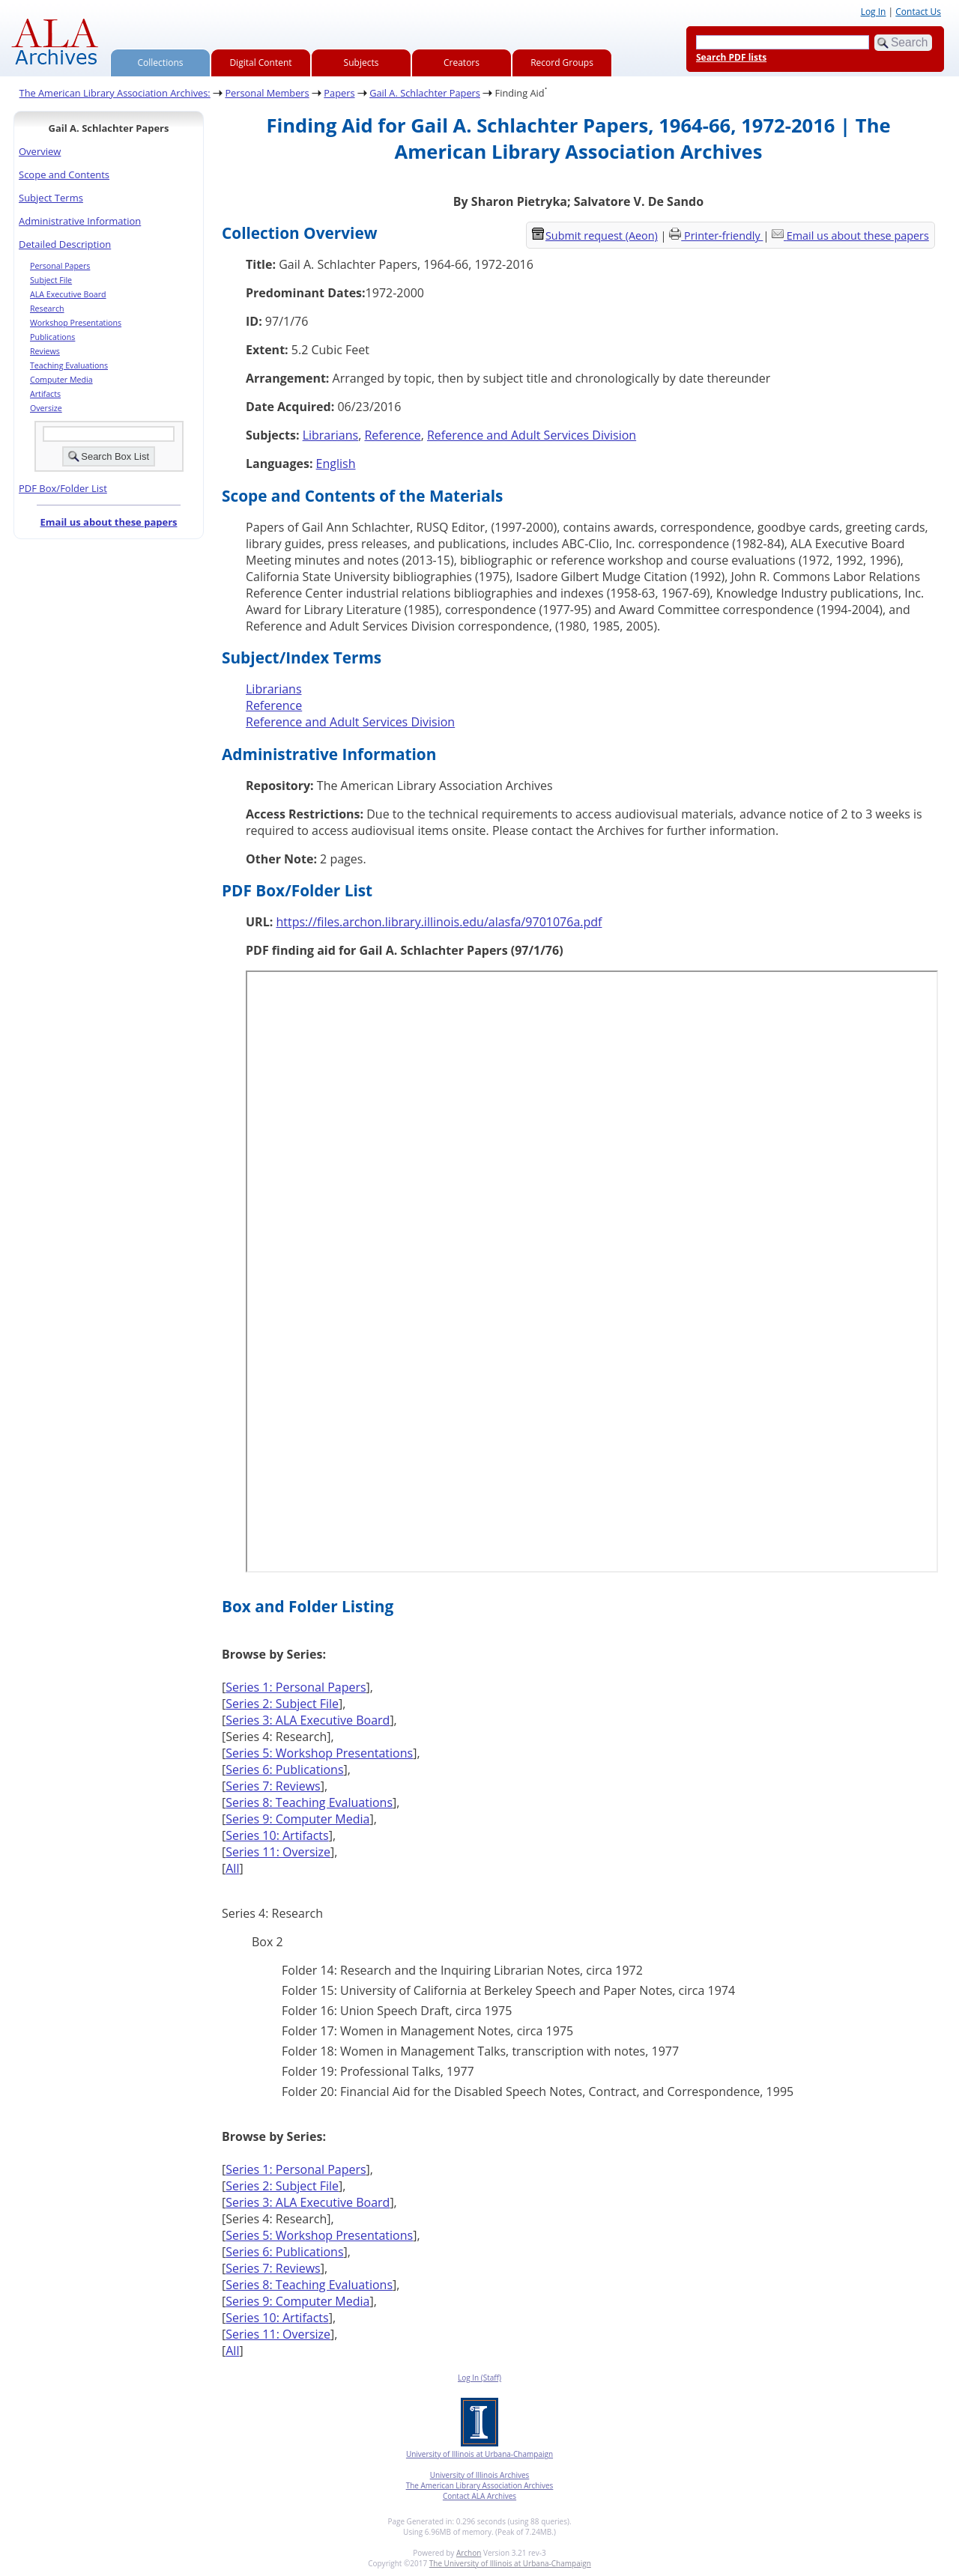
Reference (392, 435)
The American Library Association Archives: (115, 93)
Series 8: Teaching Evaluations (309, 1802)
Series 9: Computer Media (297, 1819)
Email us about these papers (108, 522)
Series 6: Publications (284, 1769)
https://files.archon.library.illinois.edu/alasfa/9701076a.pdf (439, 922)
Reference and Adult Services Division (531, 435)
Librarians (331, 435)
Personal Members (267, 93)
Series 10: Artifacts (277, 1835)
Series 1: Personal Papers (296, 1687)
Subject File (51, 280)
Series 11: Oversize (278, 1852)
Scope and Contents (64, 174)
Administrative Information (80, 221)
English (336, 463)
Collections (161, 62)
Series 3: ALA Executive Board (308, 1720)
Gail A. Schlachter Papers (424, 93)
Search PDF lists (731, 57)
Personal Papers (60, 266)
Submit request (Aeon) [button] (595, 235)
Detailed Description (65, 244)
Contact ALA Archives (479, 2496)
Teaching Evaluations (69, 365)
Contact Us (918, 11)
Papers (339, 93)
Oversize (46, 408)
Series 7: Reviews (273, 1786)
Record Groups (561, 62)
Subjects (361, 62)
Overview (40, 151)
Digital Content (260, 62)
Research (47, 308)
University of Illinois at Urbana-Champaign (479, 2454)
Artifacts (45, 394)
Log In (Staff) (479, 2377)
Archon (468, 2553)
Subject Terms (51, 197)
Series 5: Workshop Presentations (319, 1753)
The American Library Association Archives (480, 2485)
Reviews (45, 351)
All (232, 1868)
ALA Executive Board (68, 294)
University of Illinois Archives (480, 2475)
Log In (873, 11)
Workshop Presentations (75, 323)
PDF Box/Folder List (63, 488)
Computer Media (61, 379)
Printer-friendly (723, 235)
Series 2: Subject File (282, 1703)
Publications (52, 337)
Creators (462, 62)
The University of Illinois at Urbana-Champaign (510, 2563)
